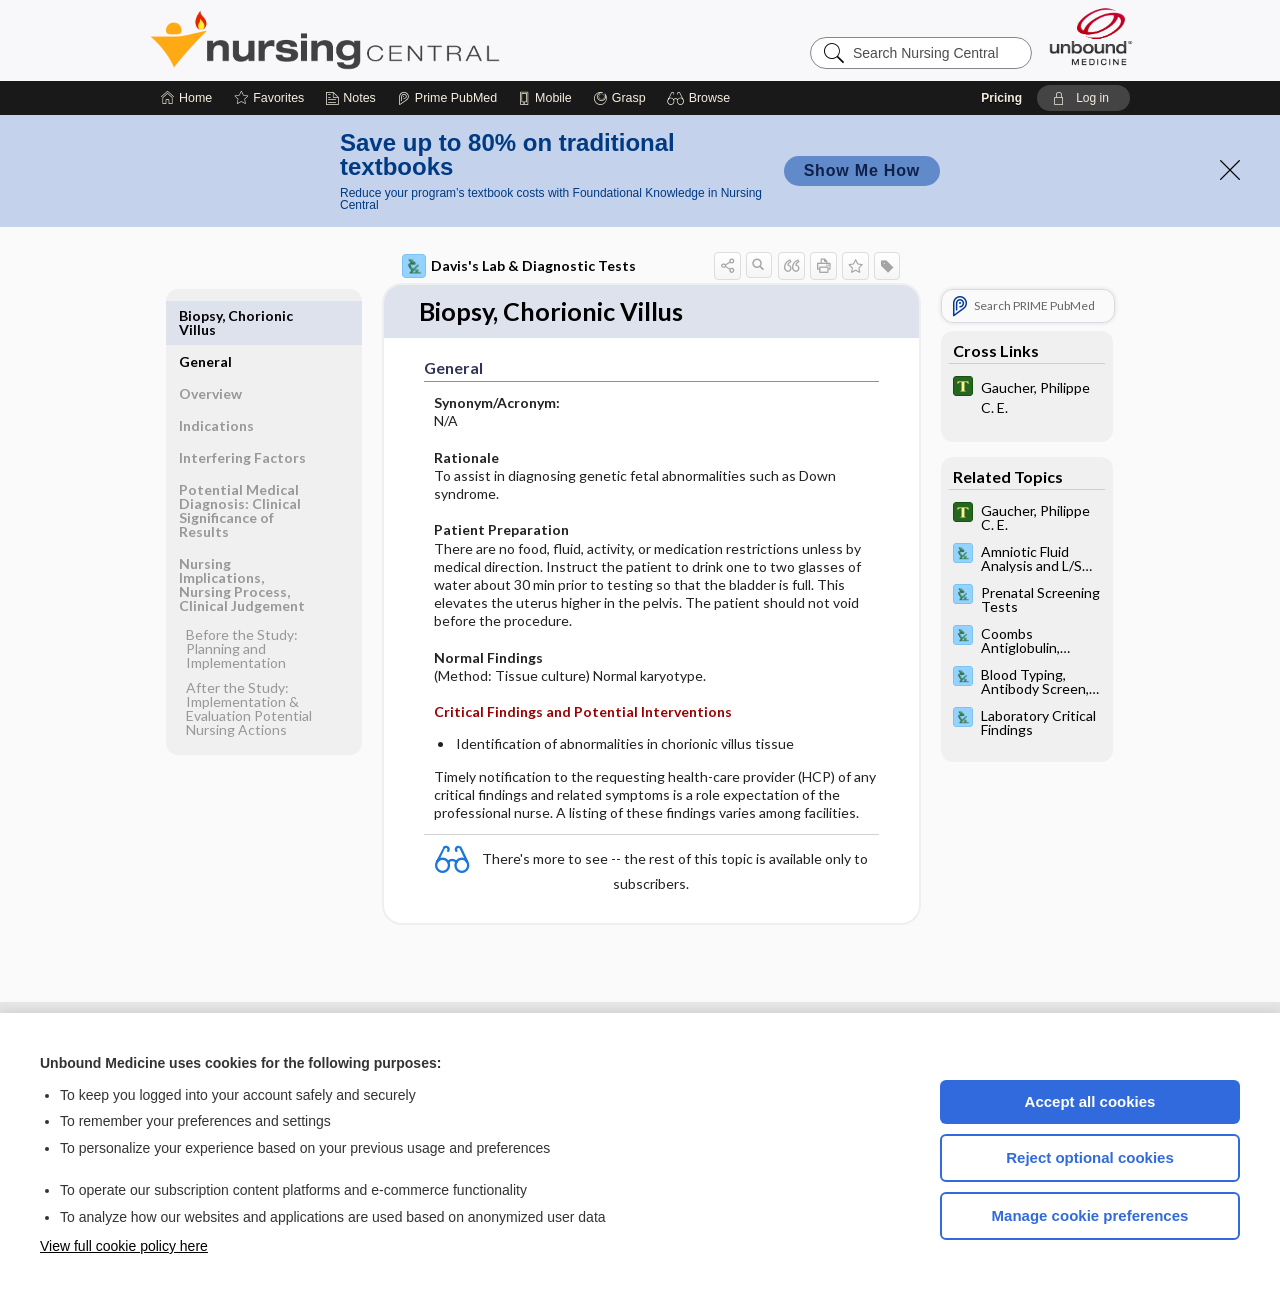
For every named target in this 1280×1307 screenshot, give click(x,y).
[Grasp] (619, 98)
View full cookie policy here (124, 1246)
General (205, 315)
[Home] (186, 98)
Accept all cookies (1090, 1101)
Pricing (1001, 98)
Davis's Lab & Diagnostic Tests (519, 266)
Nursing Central (400, 40)
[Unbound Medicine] (1091, 36)
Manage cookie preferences (1090, 1215)
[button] (701, 98)
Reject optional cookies (1090, 1157)
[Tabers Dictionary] (1027, 396)
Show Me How (862, 170)
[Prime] (447, 98)
